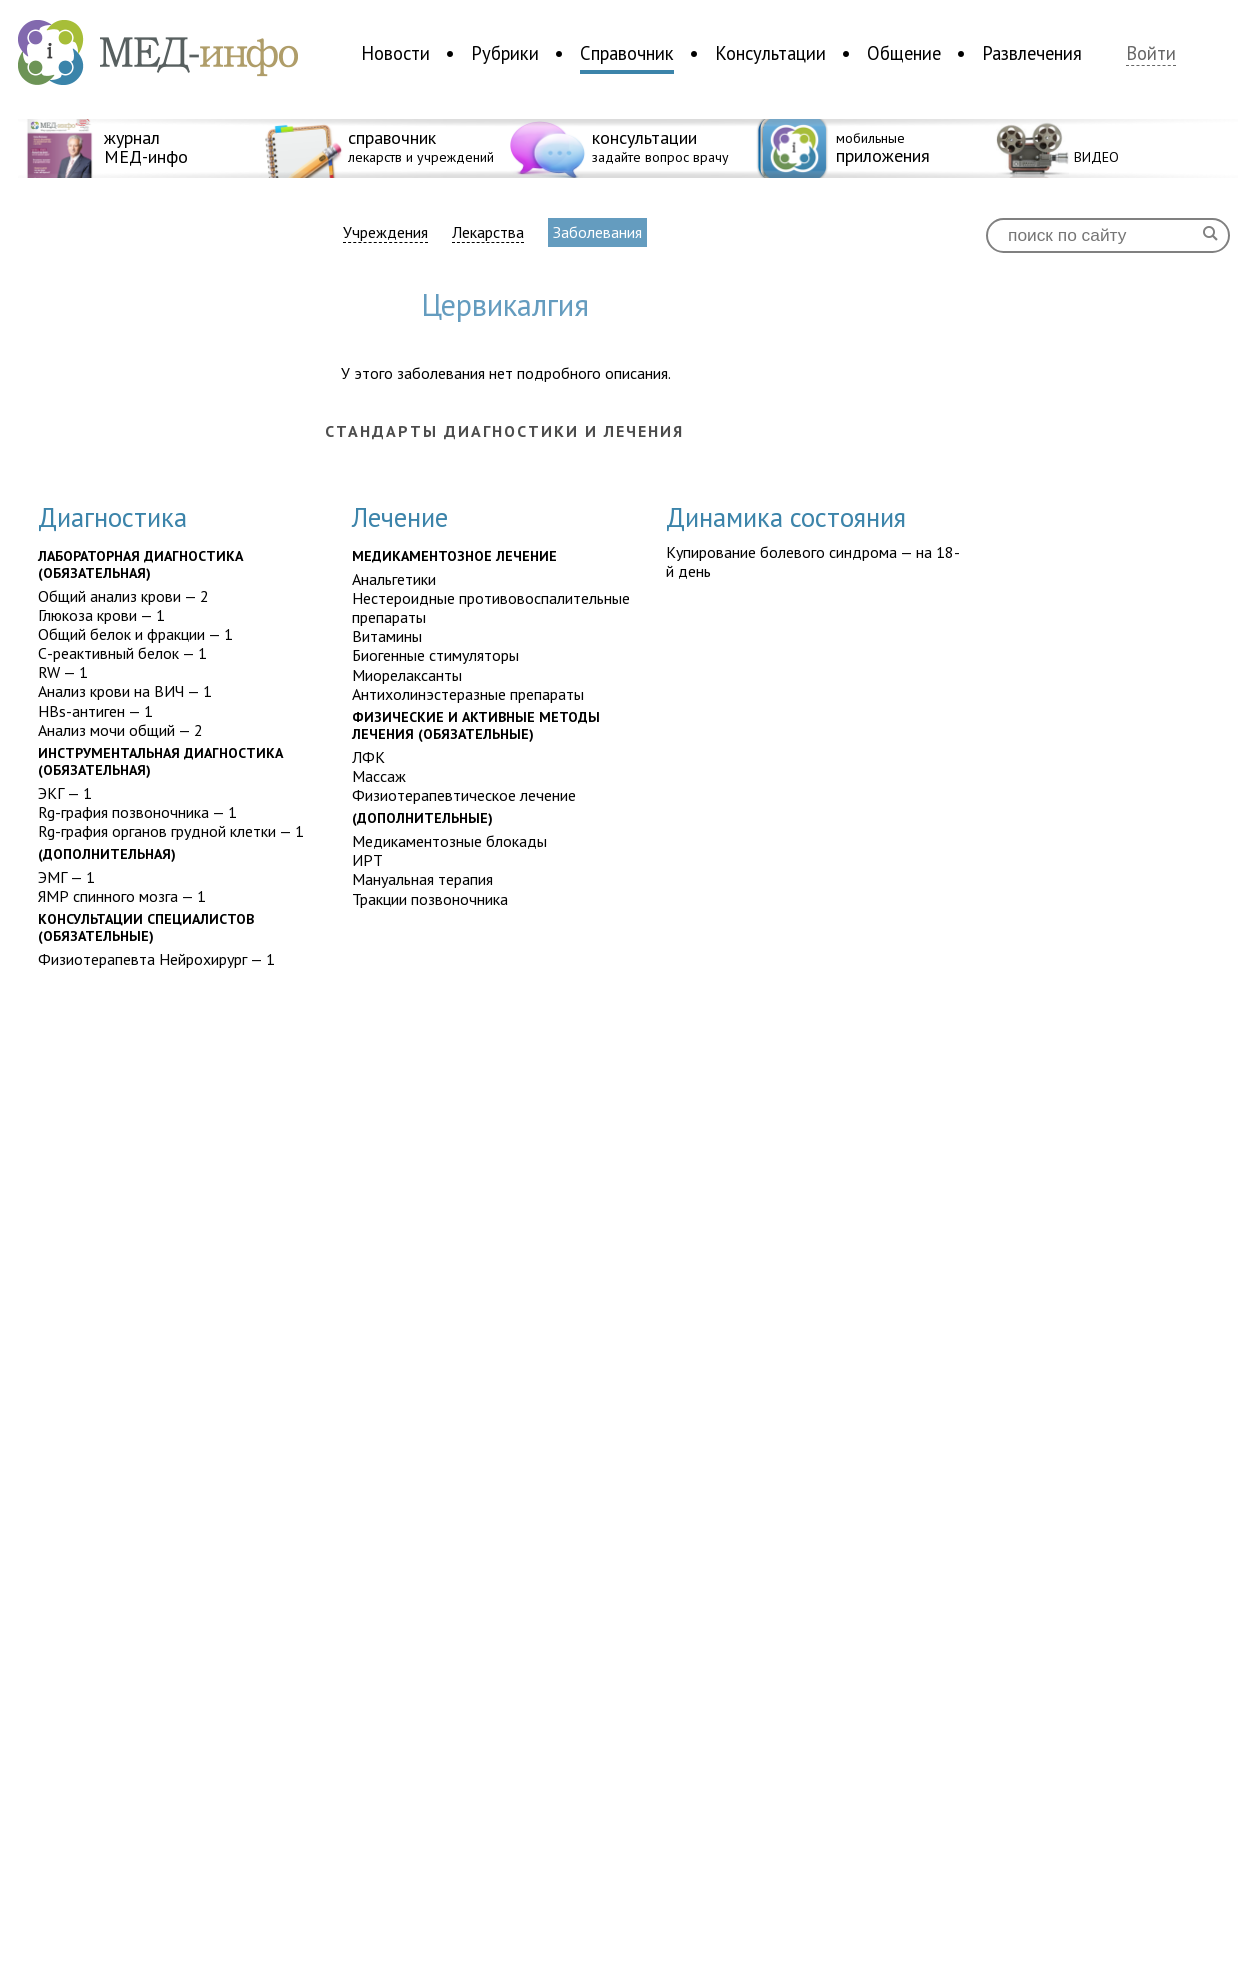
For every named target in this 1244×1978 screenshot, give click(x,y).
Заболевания (597, 232)
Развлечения (1032, 53)
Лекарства (488, 232)
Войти (1151, 53)
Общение (904, 53)
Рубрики (505, 53)
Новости (395, 53)
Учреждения (385, 232)
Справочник (627, 53)
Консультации (770, 53)
